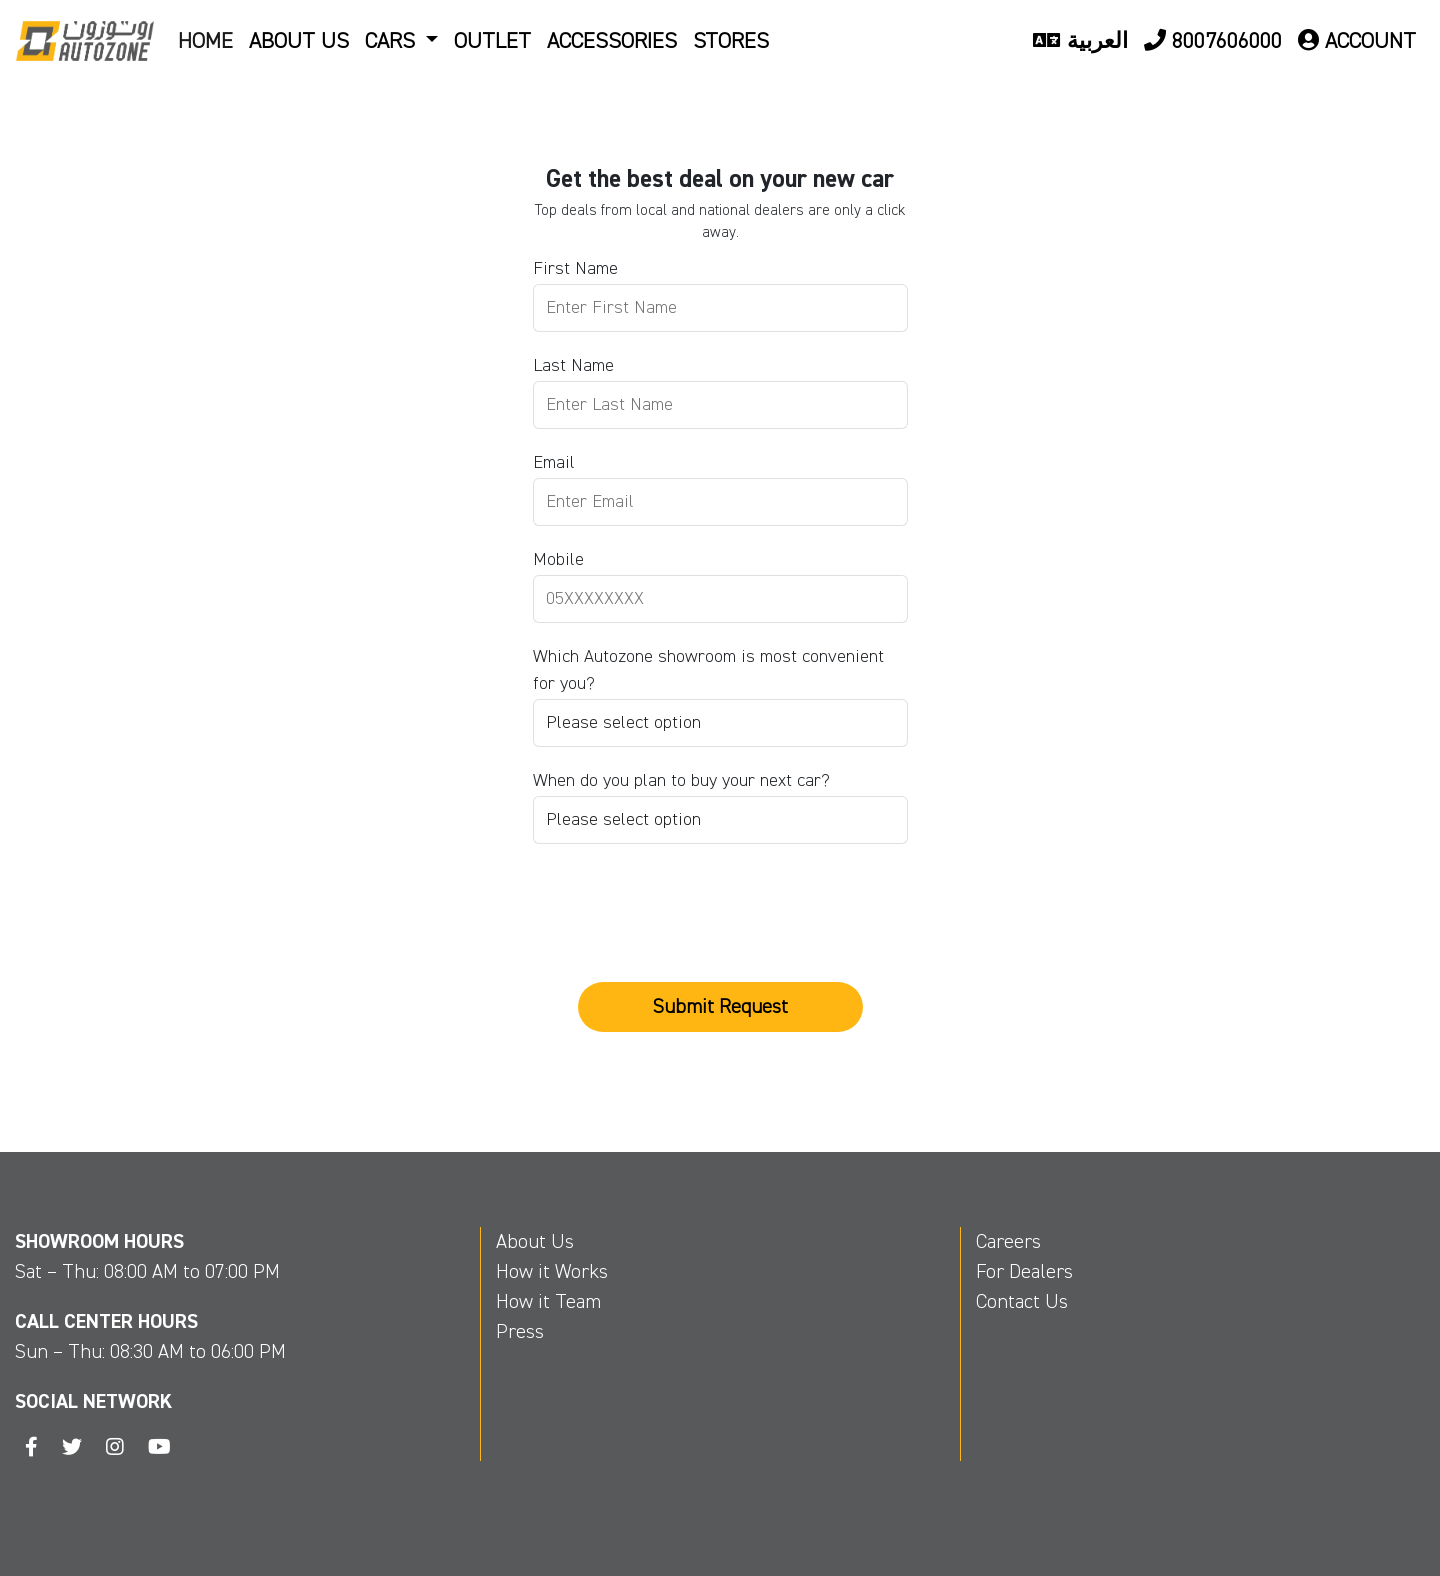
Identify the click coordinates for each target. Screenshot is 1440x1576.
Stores (731, 41)
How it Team (548, 1301)
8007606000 (1213, 41)
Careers (1008, 1241)
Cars (393, 41)
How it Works (552, 1271)
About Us (535, 1241)
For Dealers (1024, 1271)
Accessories (612, 41)
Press (520, 1331)
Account (1357, 41)
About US (299, 41)
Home (205, 41)
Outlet (492, 41)
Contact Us (1022, 1301)
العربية (1080, 41)
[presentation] (685, 893)
